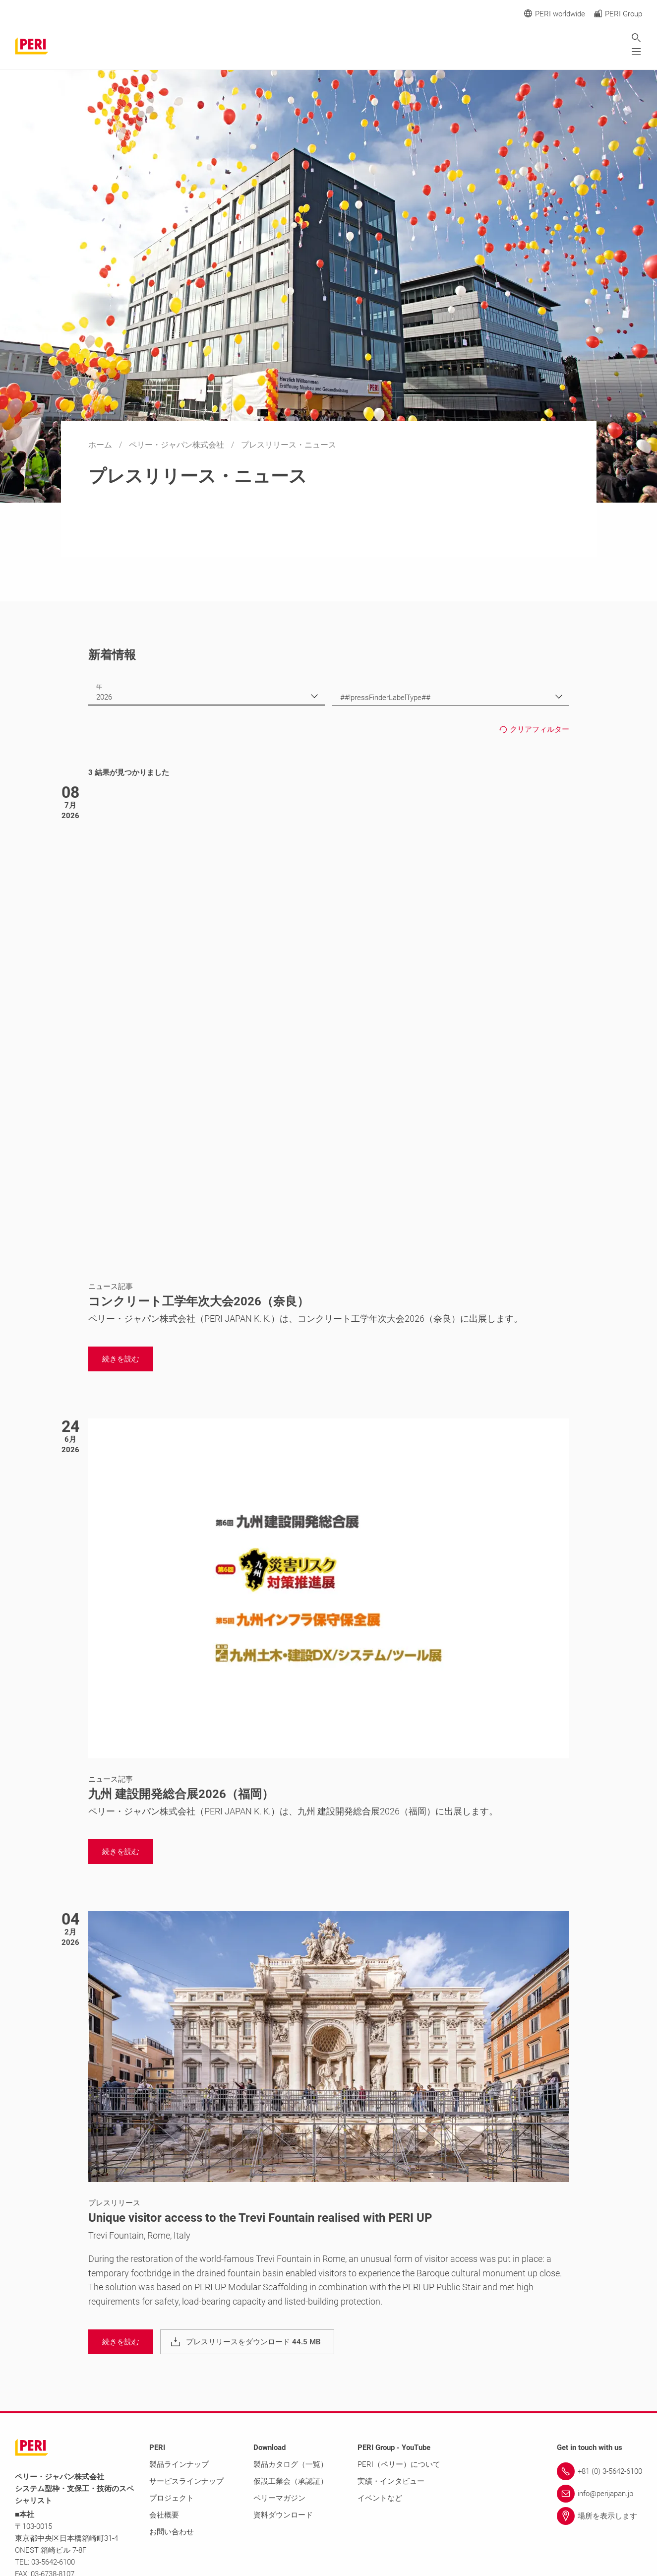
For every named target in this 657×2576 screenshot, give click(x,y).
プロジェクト (171, 2498)
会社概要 (164, 2515)
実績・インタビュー (391, 2481)
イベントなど (380, 2498)
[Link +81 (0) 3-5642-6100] (599, 2471)
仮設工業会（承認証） (290, 2481)
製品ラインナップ (179, 2464)
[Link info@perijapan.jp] (599, 2494)
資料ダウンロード (283, 2515)
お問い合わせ (171, 2531)
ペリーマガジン (279, 2498)
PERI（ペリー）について (399, 2464)
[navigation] (120, 1359)
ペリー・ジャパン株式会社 (177, 445)
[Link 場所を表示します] (599, 2516)
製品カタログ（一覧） (290, 2464)
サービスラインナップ (186, 2481)
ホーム (101, 445)
